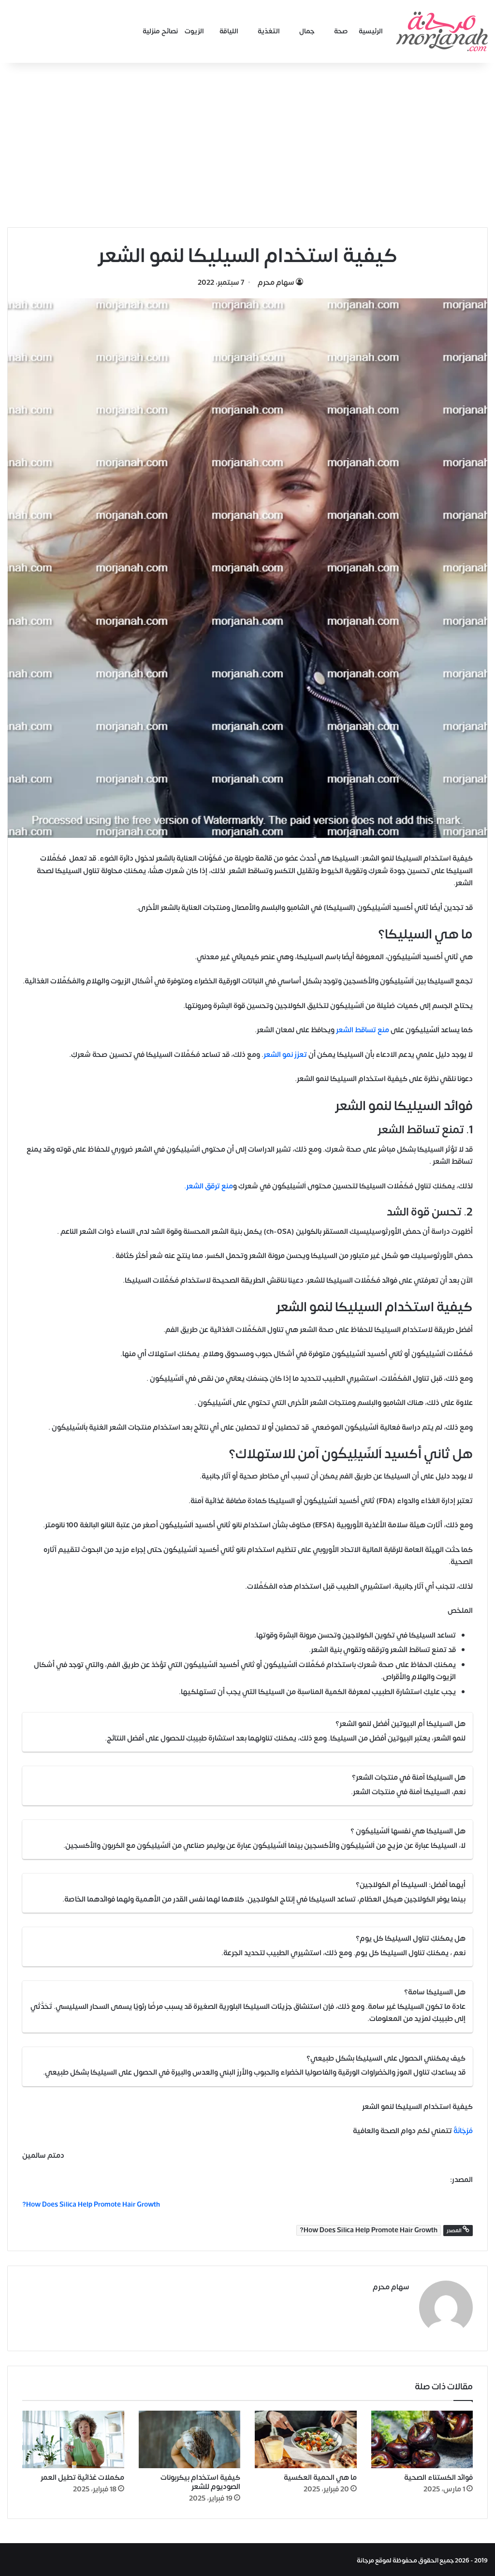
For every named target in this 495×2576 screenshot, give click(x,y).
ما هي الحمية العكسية (320, 2476)
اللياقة (228, 31)
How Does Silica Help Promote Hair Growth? (368, 2230)
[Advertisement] (247, 145)
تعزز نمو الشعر (285, 1055)
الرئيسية (371, 31)
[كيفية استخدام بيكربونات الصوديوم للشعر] (190, 2438)
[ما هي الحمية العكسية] (306, 2438)
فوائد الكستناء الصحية (438, 2476)
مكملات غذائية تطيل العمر (82, 2476)
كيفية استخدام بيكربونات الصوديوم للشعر (200, 2480)
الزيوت (194, 31)
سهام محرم (276, 283)
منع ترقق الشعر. (208, 1186)
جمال (307, 31)
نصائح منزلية (160, 31)
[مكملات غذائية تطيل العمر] (73, 2438)
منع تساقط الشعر (362, 1030)
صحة (341, 31)
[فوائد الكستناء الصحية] (422, 2438)
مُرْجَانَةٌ (462, 2131)
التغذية (269, 31)
